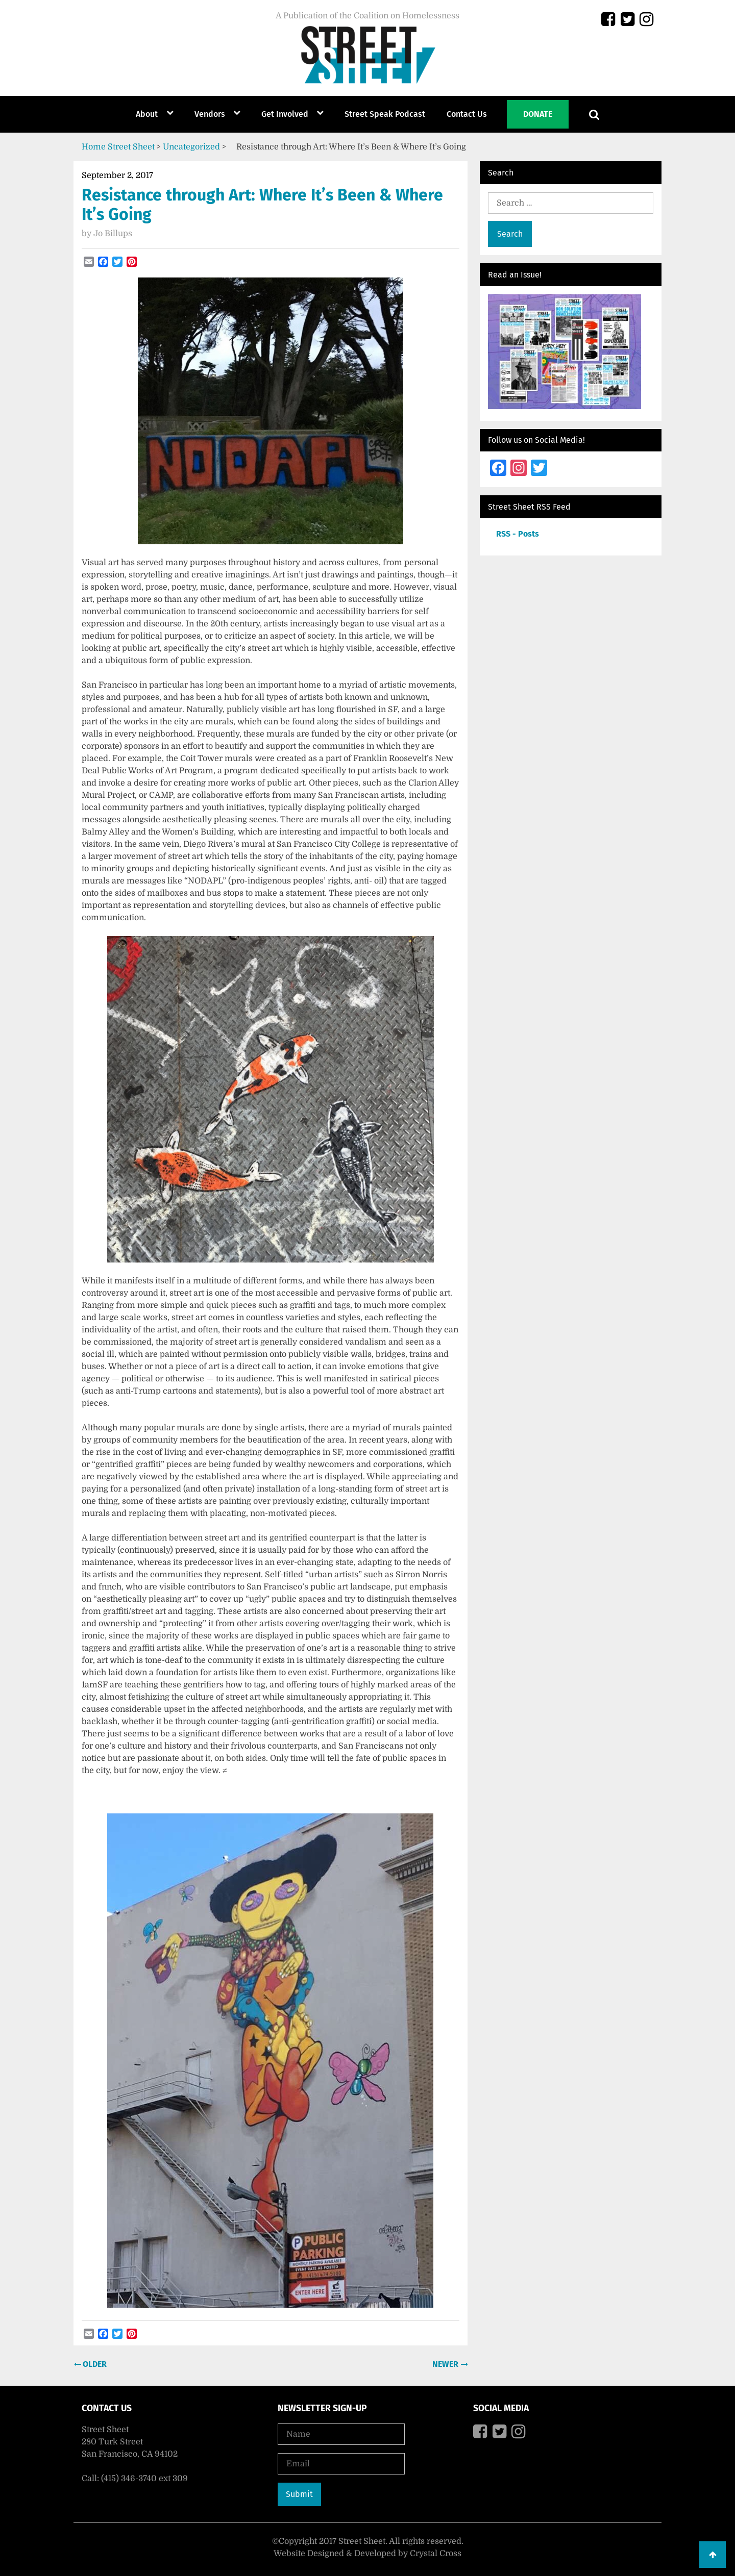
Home (94, 146)
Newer (446, 2364)
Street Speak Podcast (385, 114)
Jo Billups (112, 233)
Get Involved (284, 114)
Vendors (209, 114)
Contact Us (467, 114)
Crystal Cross (435, 2553)
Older (94, 2364)
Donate (537, 114)
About (147, 114)
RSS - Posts (517, 534)
